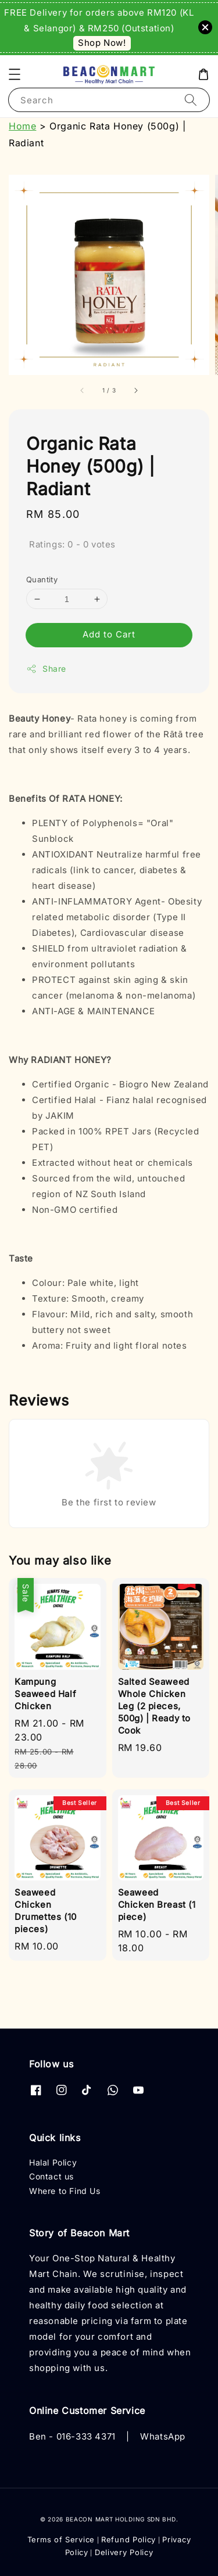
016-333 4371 (86, 2436)
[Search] (190, 99)
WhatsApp (162, 2436)
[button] (14, 74)
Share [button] (46, 669)
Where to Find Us (65, 2191)
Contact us (51, 2176)
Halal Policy (53, 2162)
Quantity (42, 579)
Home (22, 126)
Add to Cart (109, 634)
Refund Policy (128, 2539)
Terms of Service (61, 2539)
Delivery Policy (124, 2552)
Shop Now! (102, 42)
